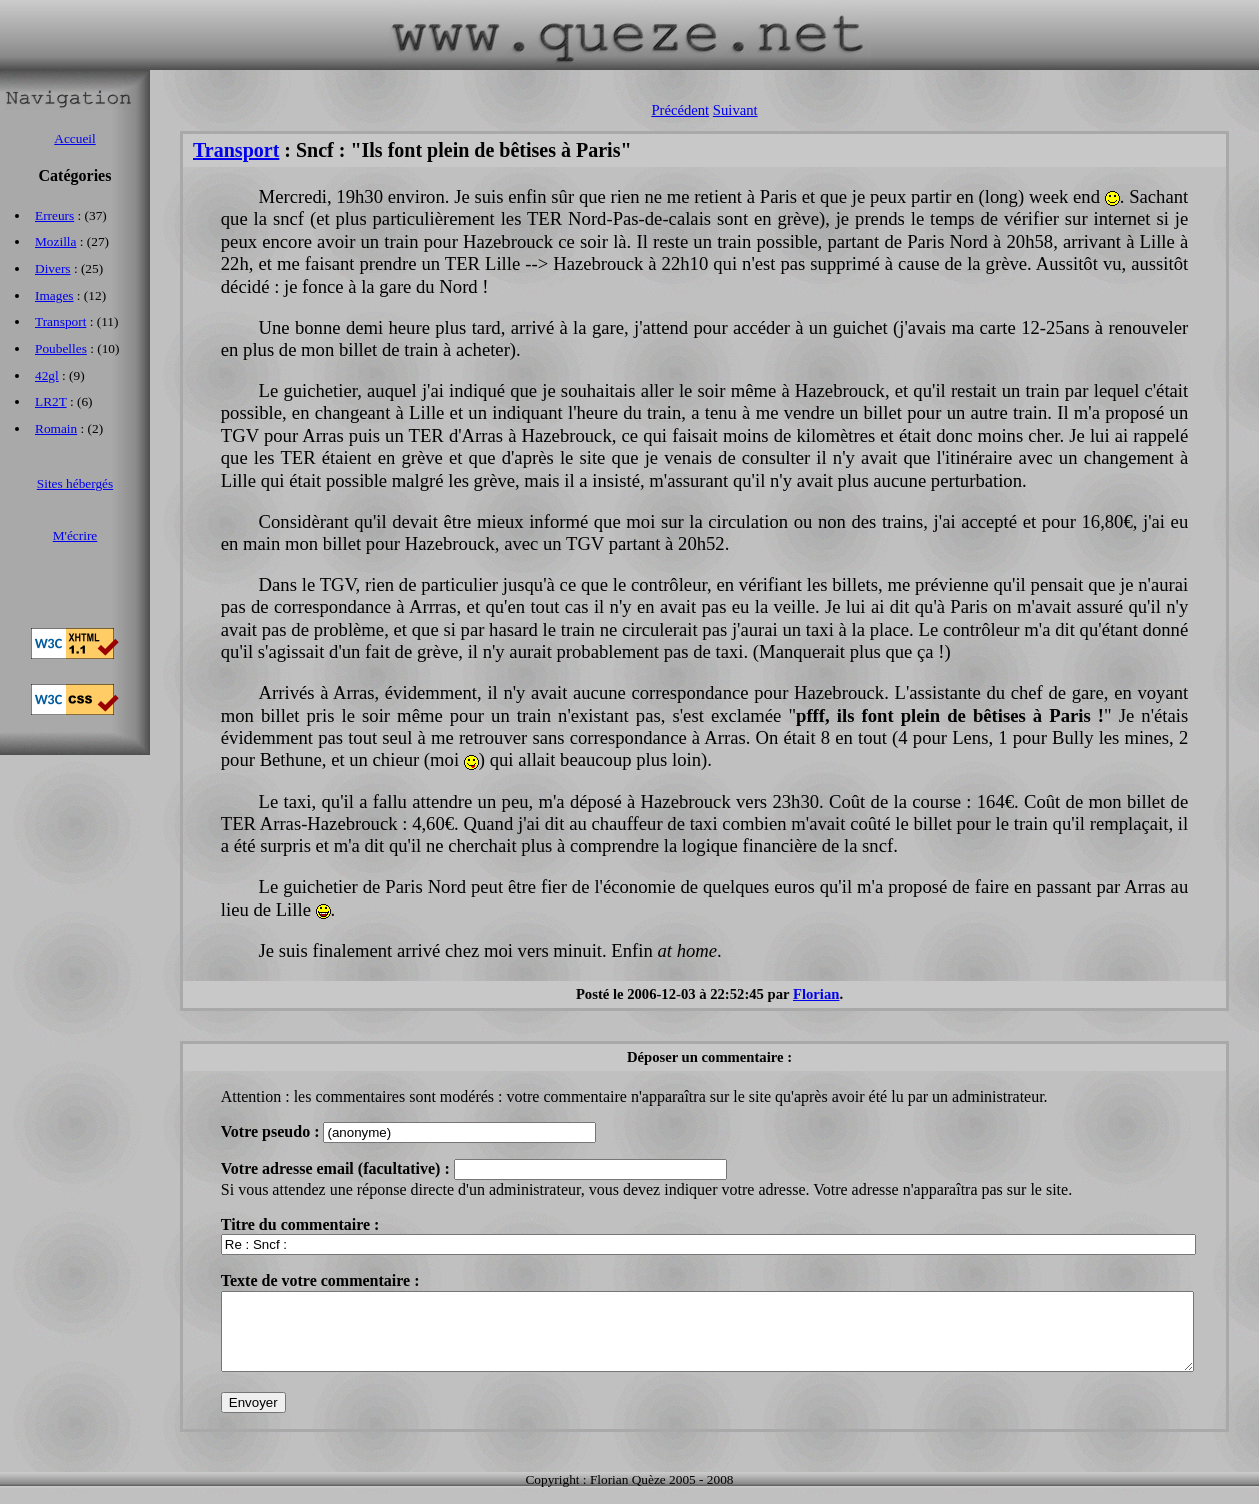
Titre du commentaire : (300, 1224)
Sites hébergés (75, 483)
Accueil (74, 138)
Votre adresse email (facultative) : (337, 1168)
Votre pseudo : (272, 1131)
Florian (816, 994)
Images (54, 295)
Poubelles (61, 348)
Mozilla (55, 241)
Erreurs (54, 215)
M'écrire (75, 535)
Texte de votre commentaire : (320, 1280)
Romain (56, 428)
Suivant (735, 110)
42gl (47, 375)
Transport (236, 150)
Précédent (680, 110)
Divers (53, 268)
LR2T (51, 401)
